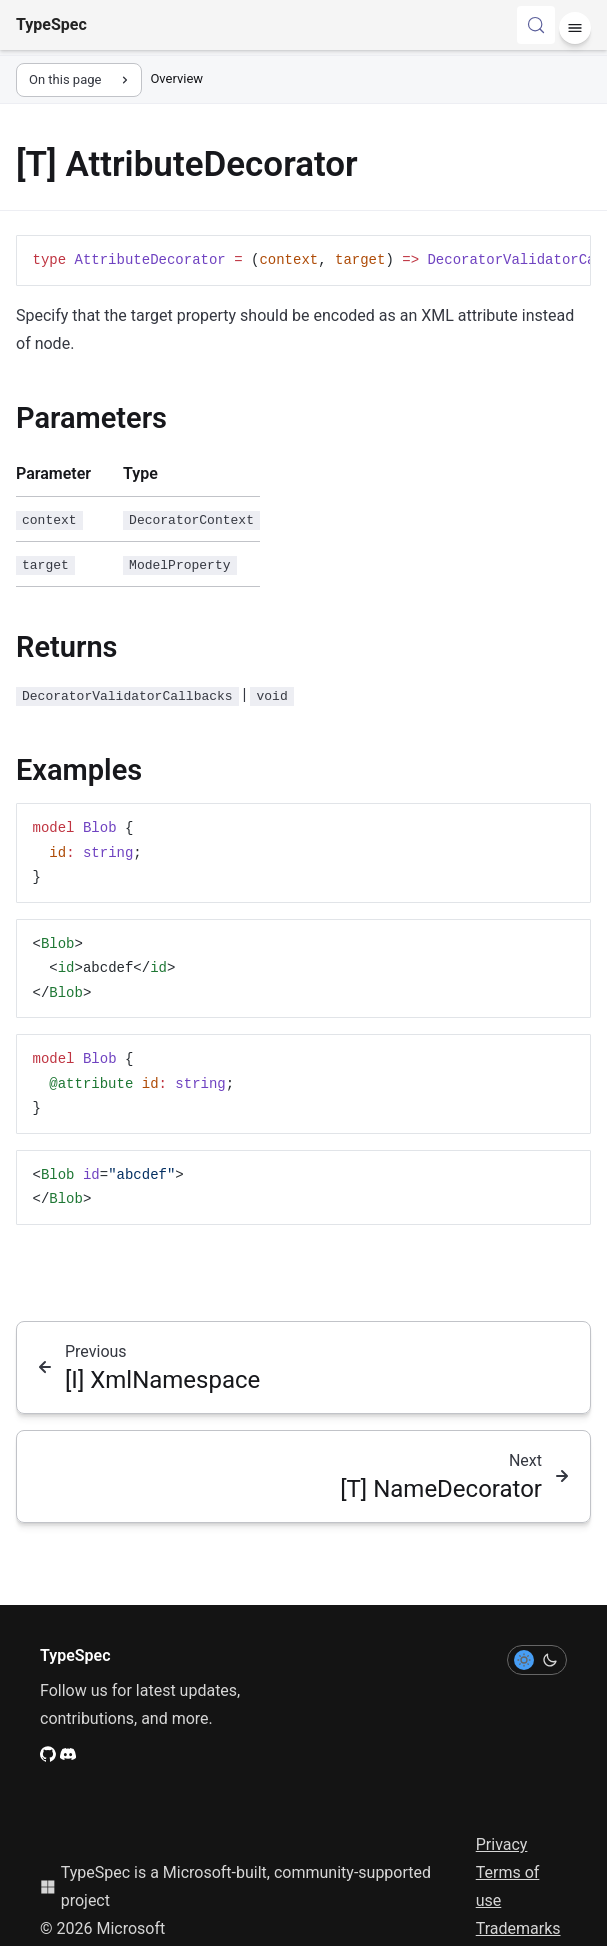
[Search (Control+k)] (536, 25)
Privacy (502, 1844)
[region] (303, 260)
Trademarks (518, 1928)
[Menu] (575, 28)
